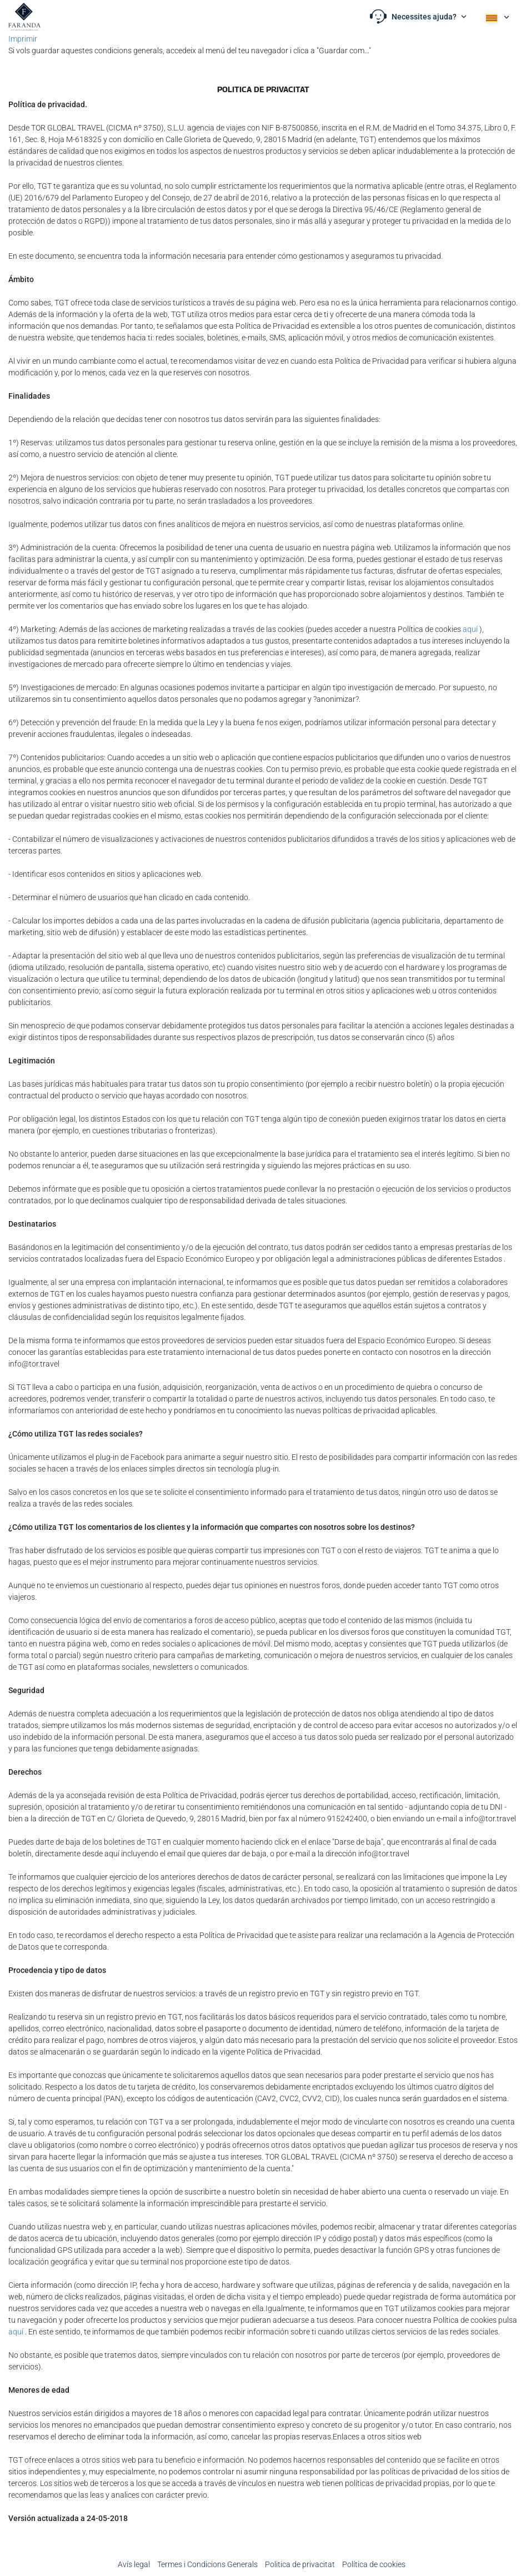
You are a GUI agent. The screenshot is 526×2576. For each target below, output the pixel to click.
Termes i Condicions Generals (207, 2564)
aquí (470, 629)
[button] (418, 16)
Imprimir (22, 38)
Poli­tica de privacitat (300, 2564)
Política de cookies (373, 2564)
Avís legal (134, 2564)
